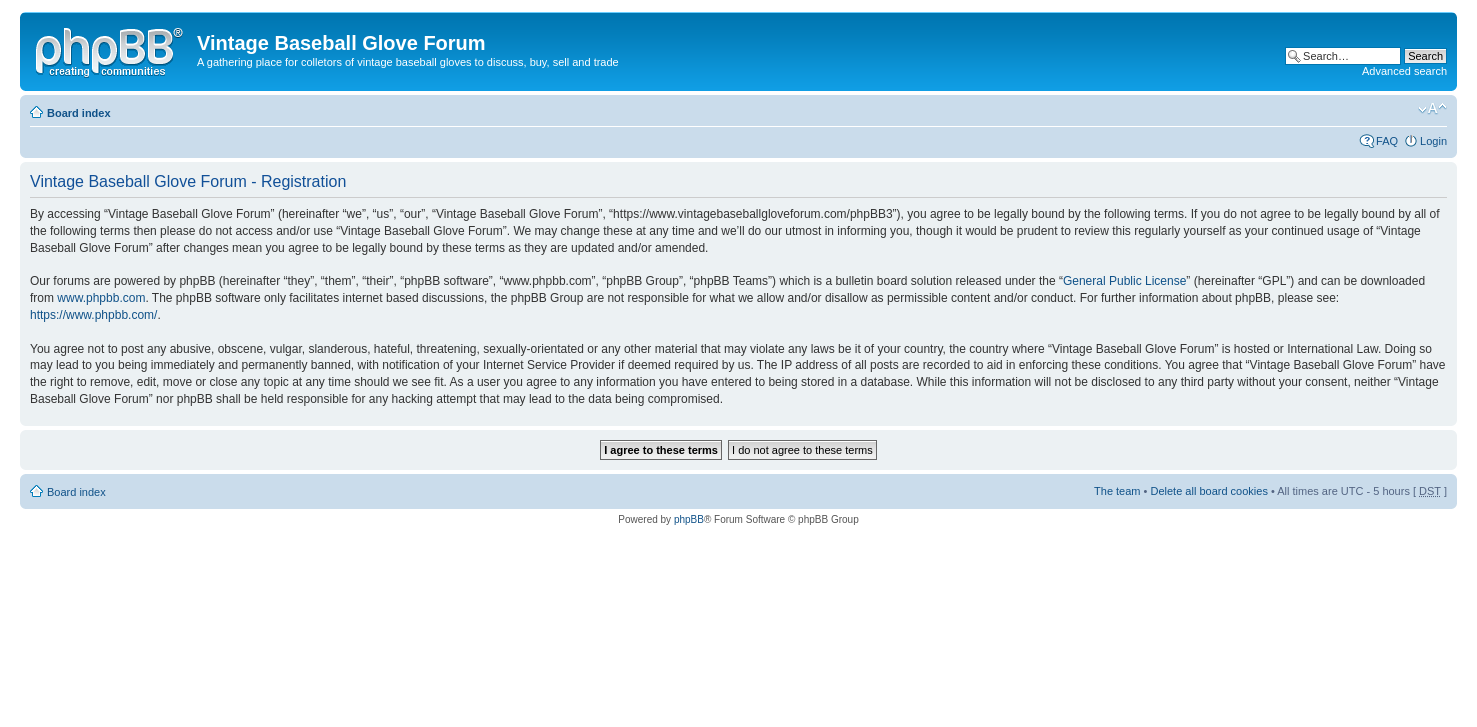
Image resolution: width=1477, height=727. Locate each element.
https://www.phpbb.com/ (93, 315)
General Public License (1124, 281)
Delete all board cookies (1208, 491)
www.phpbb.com (101, 298)
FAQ (1387, 141)
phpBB (689, 519)
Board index (79, 113)
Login (1433, 141)
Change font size (1432, 109)
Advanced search (1404, 71)
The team (1117, 491)
